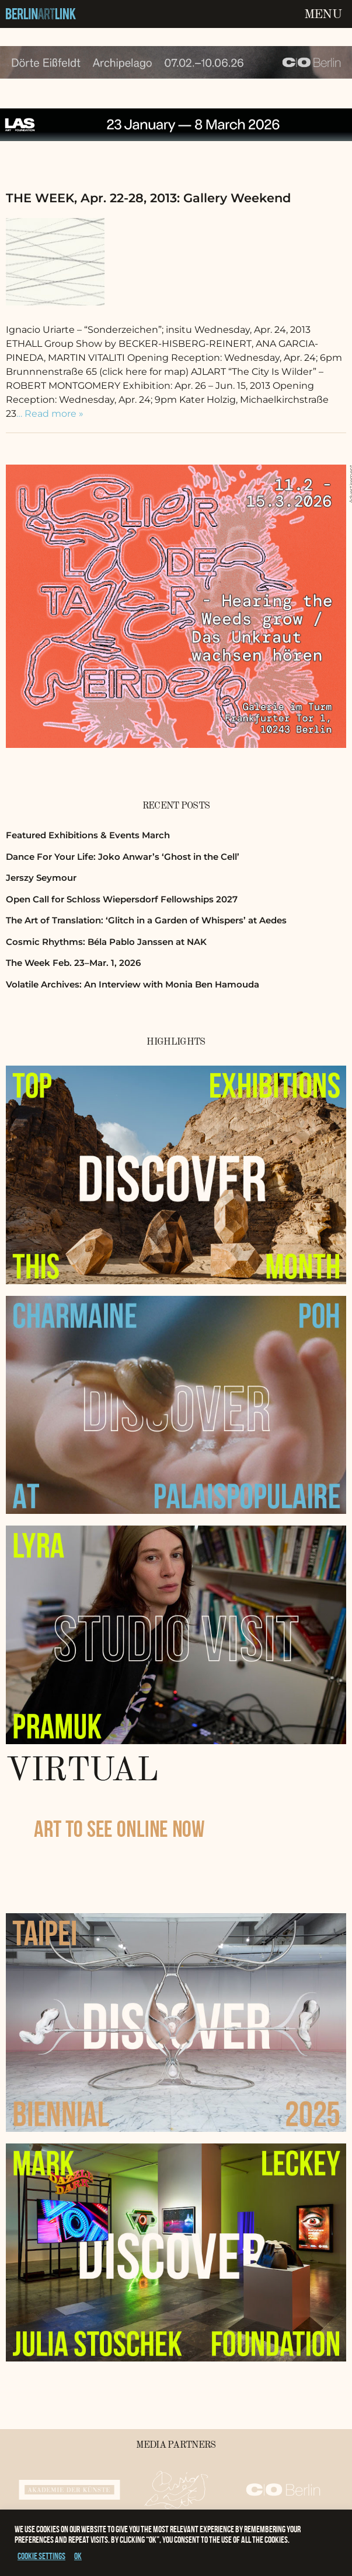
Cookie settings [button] (41, 2556)
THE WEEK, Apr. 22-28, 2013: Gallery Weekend (148, 198)
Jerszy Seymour (41, 877)
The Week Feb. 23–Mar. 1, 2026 (73, 962)
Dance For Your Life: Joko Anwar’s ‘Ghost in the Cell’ (122, 856)
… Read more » (49, 413)
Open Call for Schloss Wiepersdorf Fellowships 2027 (122, 899)
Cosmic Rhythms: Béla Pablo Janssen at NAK (106, 941)
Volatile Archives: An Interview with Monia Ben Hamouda (132, 984)
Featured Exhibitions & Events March (88, 835)
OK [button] (78, 2556)
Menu (322, 14)
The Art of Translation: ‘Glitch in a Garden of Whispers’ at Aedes (146, 920)
